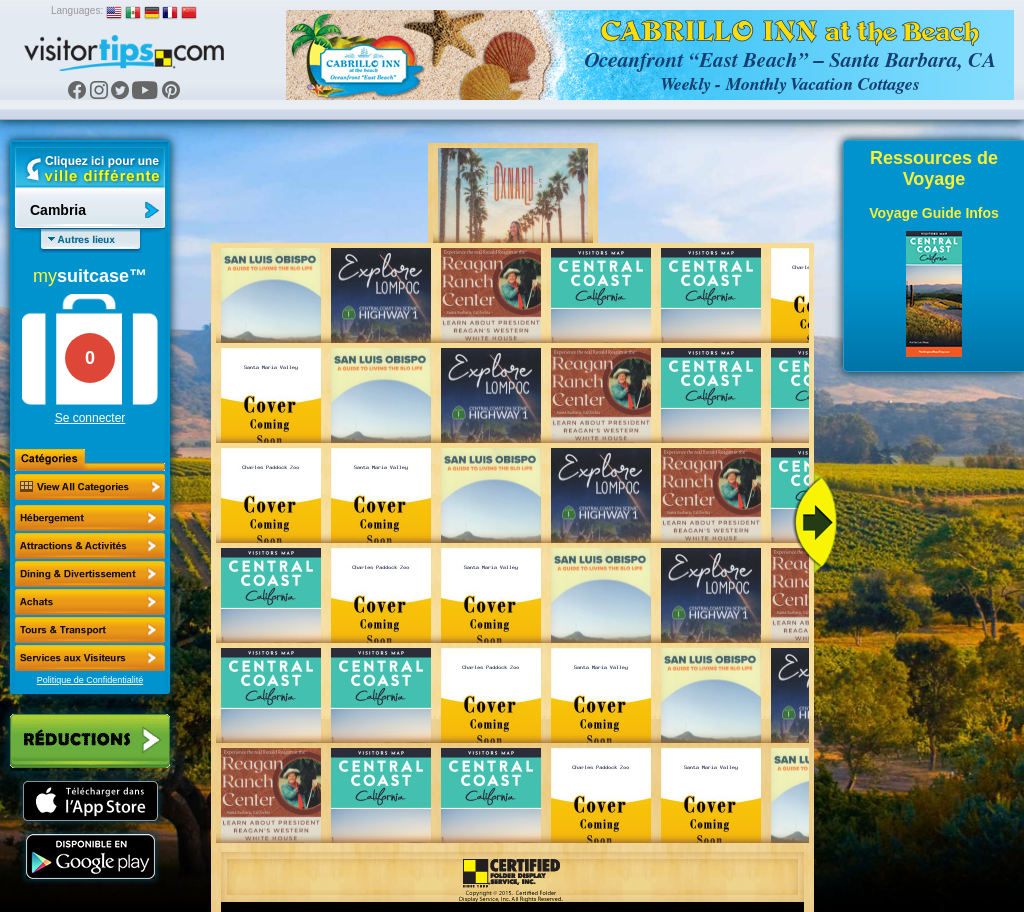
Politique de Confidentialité (90, 680)
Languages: (77, 10)
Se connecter (90, 418)
